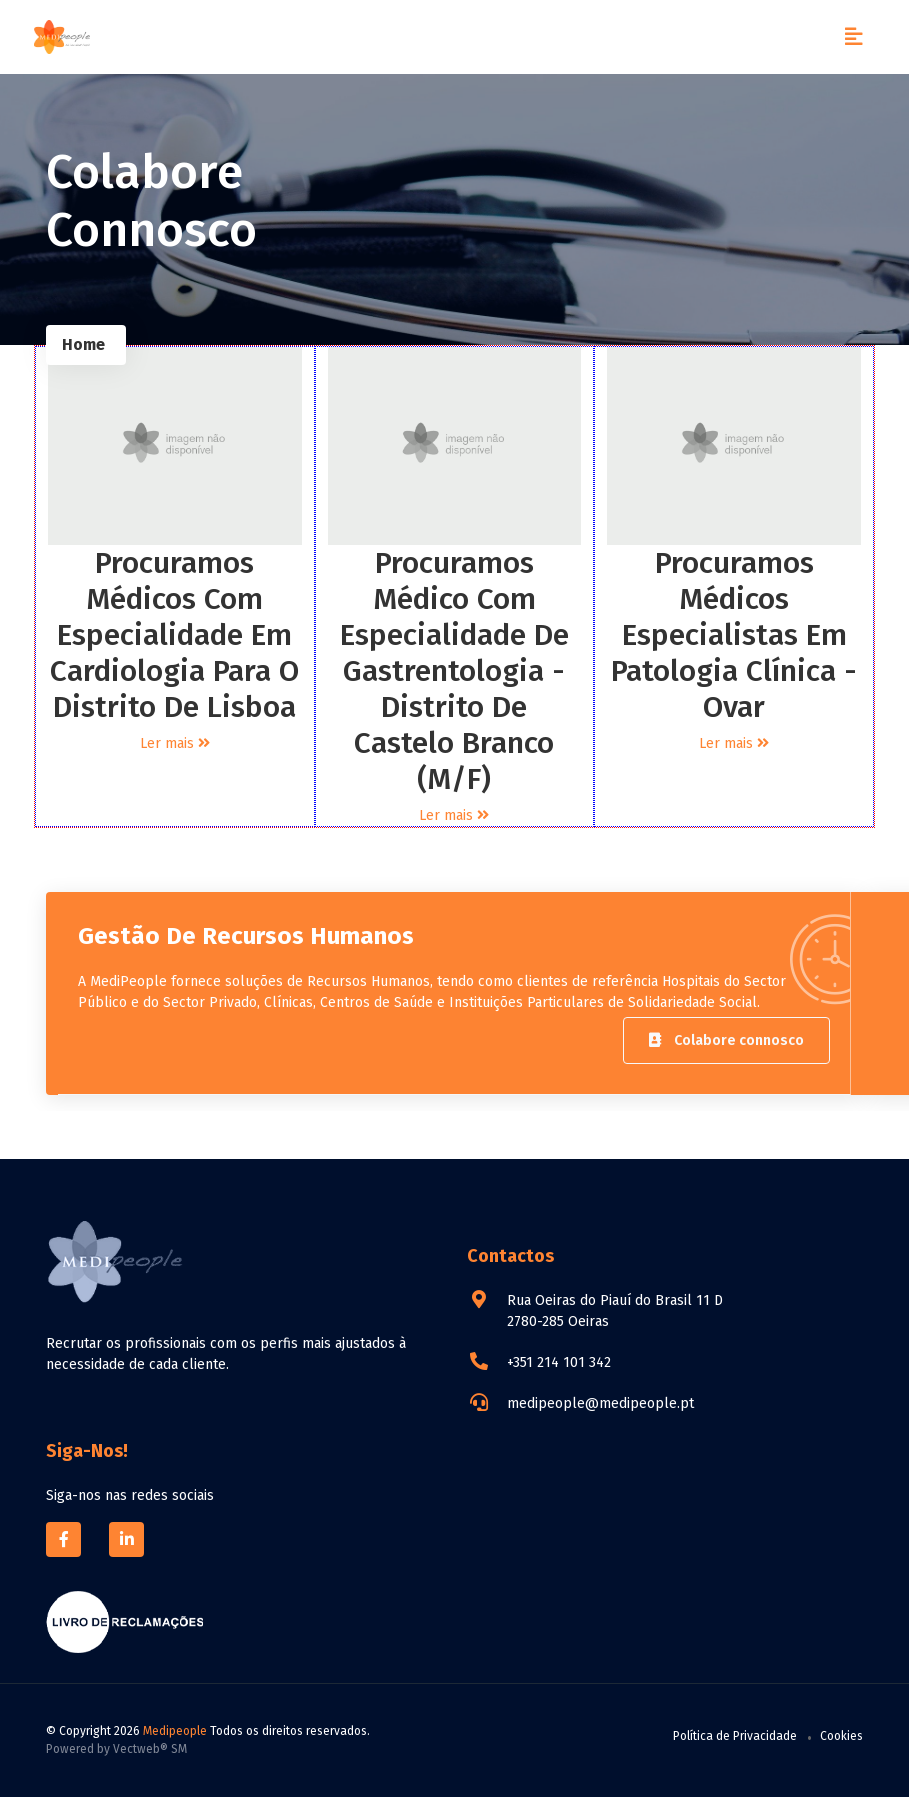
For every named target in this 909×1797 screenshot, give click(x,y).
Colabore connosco (726, 1040)
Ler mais (175, 743)
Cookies (841, 1736)
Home (83, 344)
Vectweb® (140, 1749)
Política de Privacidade (735, 1736)
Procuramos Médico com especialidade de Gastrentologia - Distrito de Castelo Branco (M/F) (454, 671)
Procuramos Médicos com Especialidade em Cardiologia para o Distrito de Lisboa (174, 635)
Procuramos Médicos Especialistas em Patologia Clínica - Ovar (734, 635)
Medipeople (175, 1731)
